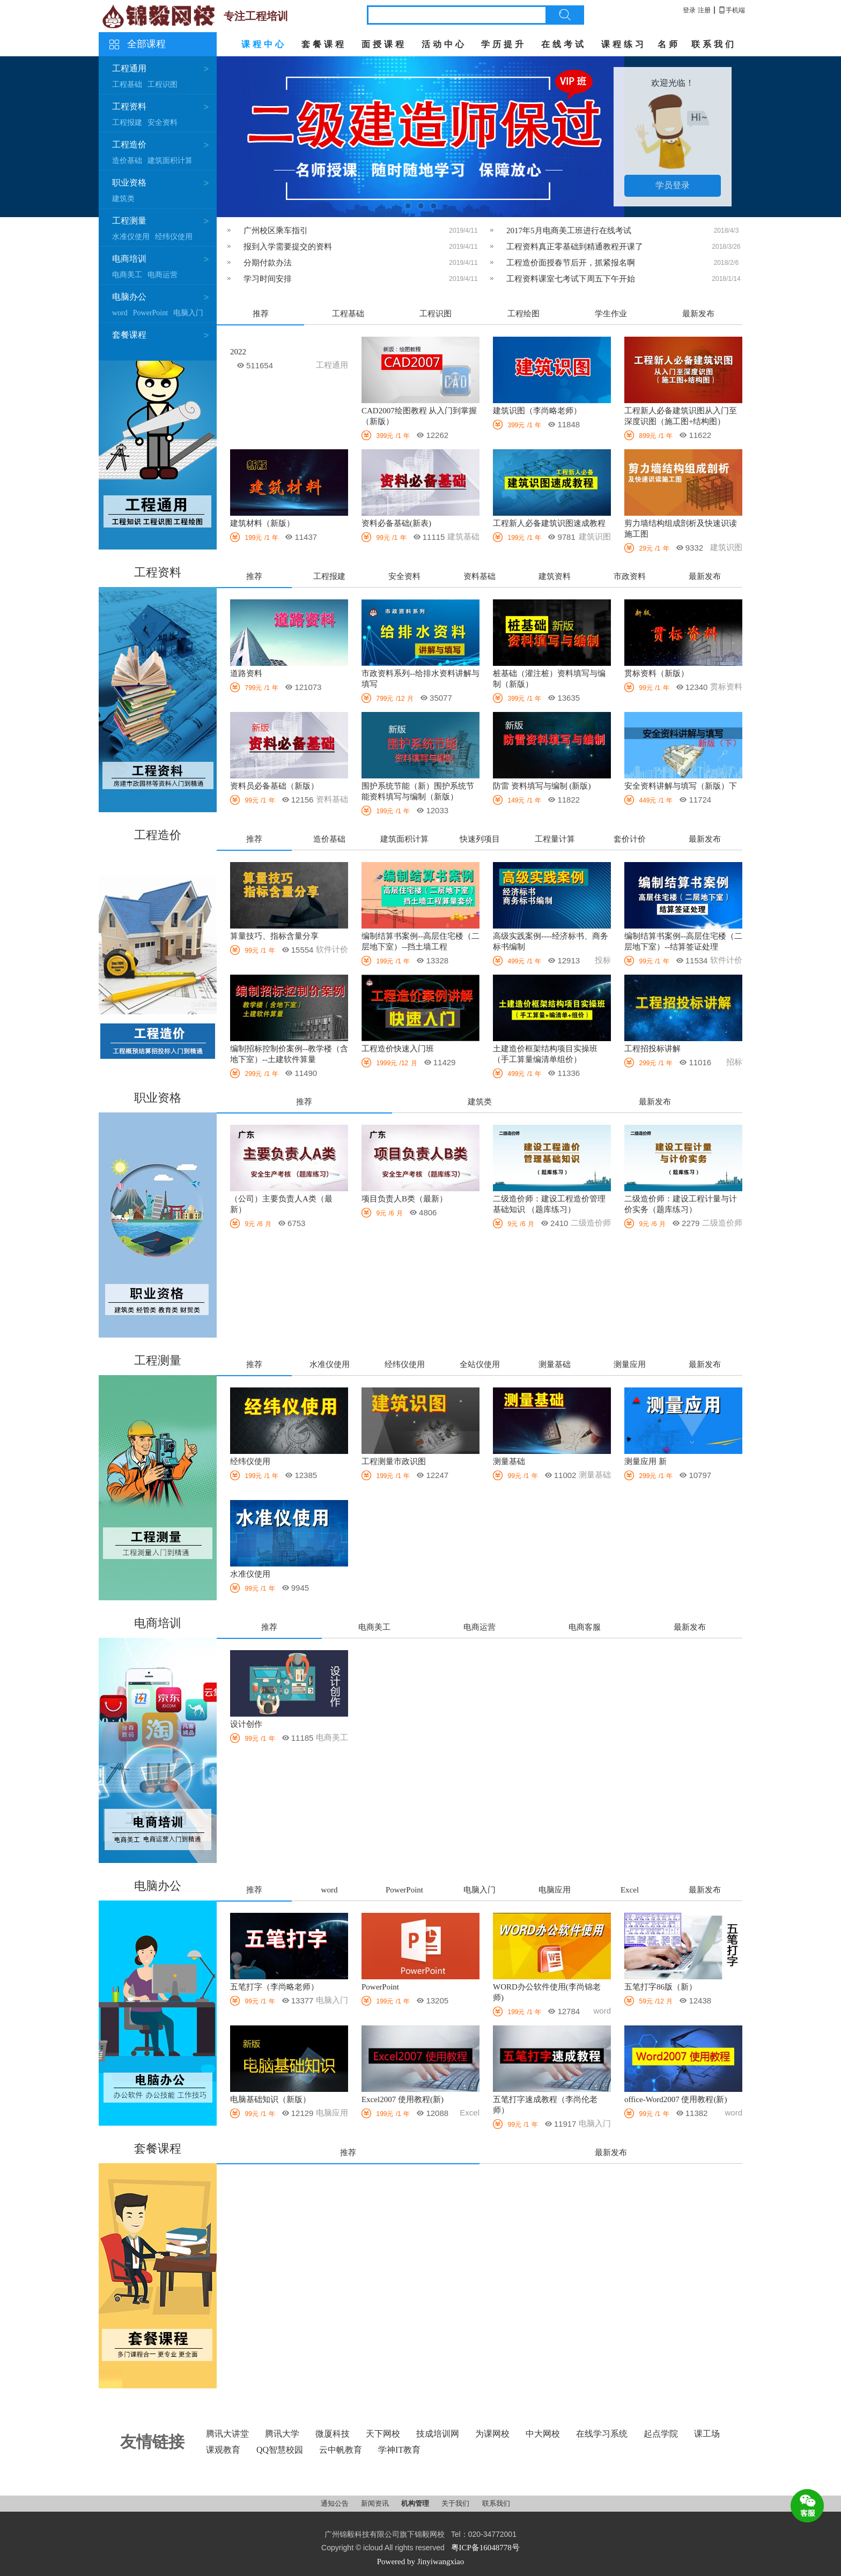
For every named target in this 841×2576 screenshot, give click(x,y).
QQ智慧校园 (279, 2449)
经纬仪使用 (174, 237)
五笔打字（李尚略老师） (274, 1987)
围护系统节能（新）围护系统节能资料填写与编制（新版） (418, 791)
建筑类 (123, 199)
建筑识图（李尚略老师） (537, 410)
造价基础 (127, 161)
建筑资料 (554, 576)
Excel (630, 1889)
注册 (704, 10)
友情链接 (152, 2442)
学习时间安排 (268, 278)
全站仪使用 (480, 1364)
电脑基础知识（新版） (270, 2099)
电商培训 (129, 258)
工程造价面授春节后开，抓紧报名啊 (570, 262)
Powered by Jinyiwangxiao (420, 2561)
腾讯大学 (282, 2433)
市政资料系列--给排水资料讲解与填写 (420, 678)
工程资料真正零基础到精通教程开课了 (574, 246)
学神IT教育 (399, 2449)
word (120, 313)
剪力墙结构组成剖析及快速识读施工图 (680, 528)
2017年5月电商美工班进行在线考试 (568, 230)
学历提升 (503, 44)
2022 (238, 351)
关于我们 (456, 2503)
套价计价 (630, 839)
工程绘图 (523, 313)
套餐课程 (323, 44)
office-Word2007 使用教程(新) (675, 2099)
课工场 (707, 2433)
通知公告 (335, 2503)
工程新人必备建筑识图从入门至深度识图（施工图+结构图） (680, 416)
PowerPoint (150, 313)
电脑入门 (188, 313)
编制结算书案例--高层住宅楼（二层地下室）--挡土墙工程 (420, 941)
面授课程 (384, 44)
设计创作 (246, 1724)
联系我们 (713, 44)
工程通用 (129, 68)
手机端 (731, 10)
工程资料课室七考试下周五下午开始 (570, 278)
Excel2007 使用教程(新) (403, 2099)
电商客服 (585, 1627)
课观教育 (223, 2449)
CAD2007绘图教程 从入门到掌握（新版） (419, 416)
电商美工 (127, 275)
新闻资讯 (375, 2503)
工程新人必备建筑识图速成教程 (549, 523)
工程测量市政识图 (394, 1461)
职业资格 (129, 182)
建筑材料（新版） (262, 523)
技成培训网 (437, 2433)
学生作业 (611, 313)
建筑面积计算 (170, 161)
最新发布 (698, 313)
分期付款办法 (268, 262)
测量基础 (554, 1364)
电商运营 (162, 275)
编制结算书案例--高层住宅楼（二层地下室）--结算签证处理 (683, 941)
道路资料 (246, 673)
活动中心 (444, 44)
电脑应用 (554, 1889)
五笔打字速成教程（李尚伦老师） (545, 2104)
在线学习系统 (602, 2433)
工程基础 (127, 84)
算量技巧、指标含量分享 (274, 936)
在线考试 (563, 44)
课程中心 (263, 44)
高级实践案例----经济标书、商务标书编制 (550, 941)
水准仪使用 (131, 237)
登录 (689, 10)
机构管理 (416, 2503)
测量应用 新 (645, 1461)
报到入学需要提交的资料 (288, 246)
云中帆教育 (340, 2449)
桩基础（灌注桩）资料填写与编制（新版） (549, 678)
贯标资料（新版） (656, 673)
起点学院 (661, 2433)
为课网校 (492, 2433)
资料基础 (479, 576)
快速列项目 (480, 839)
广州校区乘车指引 (276, 230)
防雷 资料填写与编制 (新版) (542, 786)
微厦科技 (332, 2433)
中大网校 (543, 2433)
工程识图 (162, 84)
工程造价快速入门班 (398, 1048)
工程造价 (129, 144)
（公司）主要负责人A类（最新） (281, 1204)
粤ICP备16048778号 (485, 2547)
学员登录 (672, 185)
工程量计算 (555, 839)
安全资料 (162, 122)
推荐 (261, 313)
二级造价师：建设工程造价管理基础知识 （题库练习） (549, 1204)
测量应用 (630, 1364)
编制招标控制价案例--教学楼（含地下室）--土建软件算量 (289, 1054)
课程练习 (623, 44)
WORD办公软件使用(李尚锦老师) (547, 1992)
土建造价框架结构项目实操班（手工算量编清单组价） (545, 1054)
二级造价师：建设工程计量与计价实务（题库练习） (680, 1204)
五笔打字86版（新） (660, 1987)
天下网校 (383, 2433)
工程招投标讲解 (652, 1048)
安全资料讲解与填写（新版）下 (680, 786)
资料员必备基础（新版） (274, 786)
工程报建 (127, 122)
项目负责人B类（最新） (404, 1198)
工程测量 (129, 220)
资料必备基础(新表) (396, 523)
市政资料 (630, 576)
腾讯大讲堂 (227, 2433)
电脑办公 (129, 296)
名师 (669, 44)
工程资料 (129, 106)
